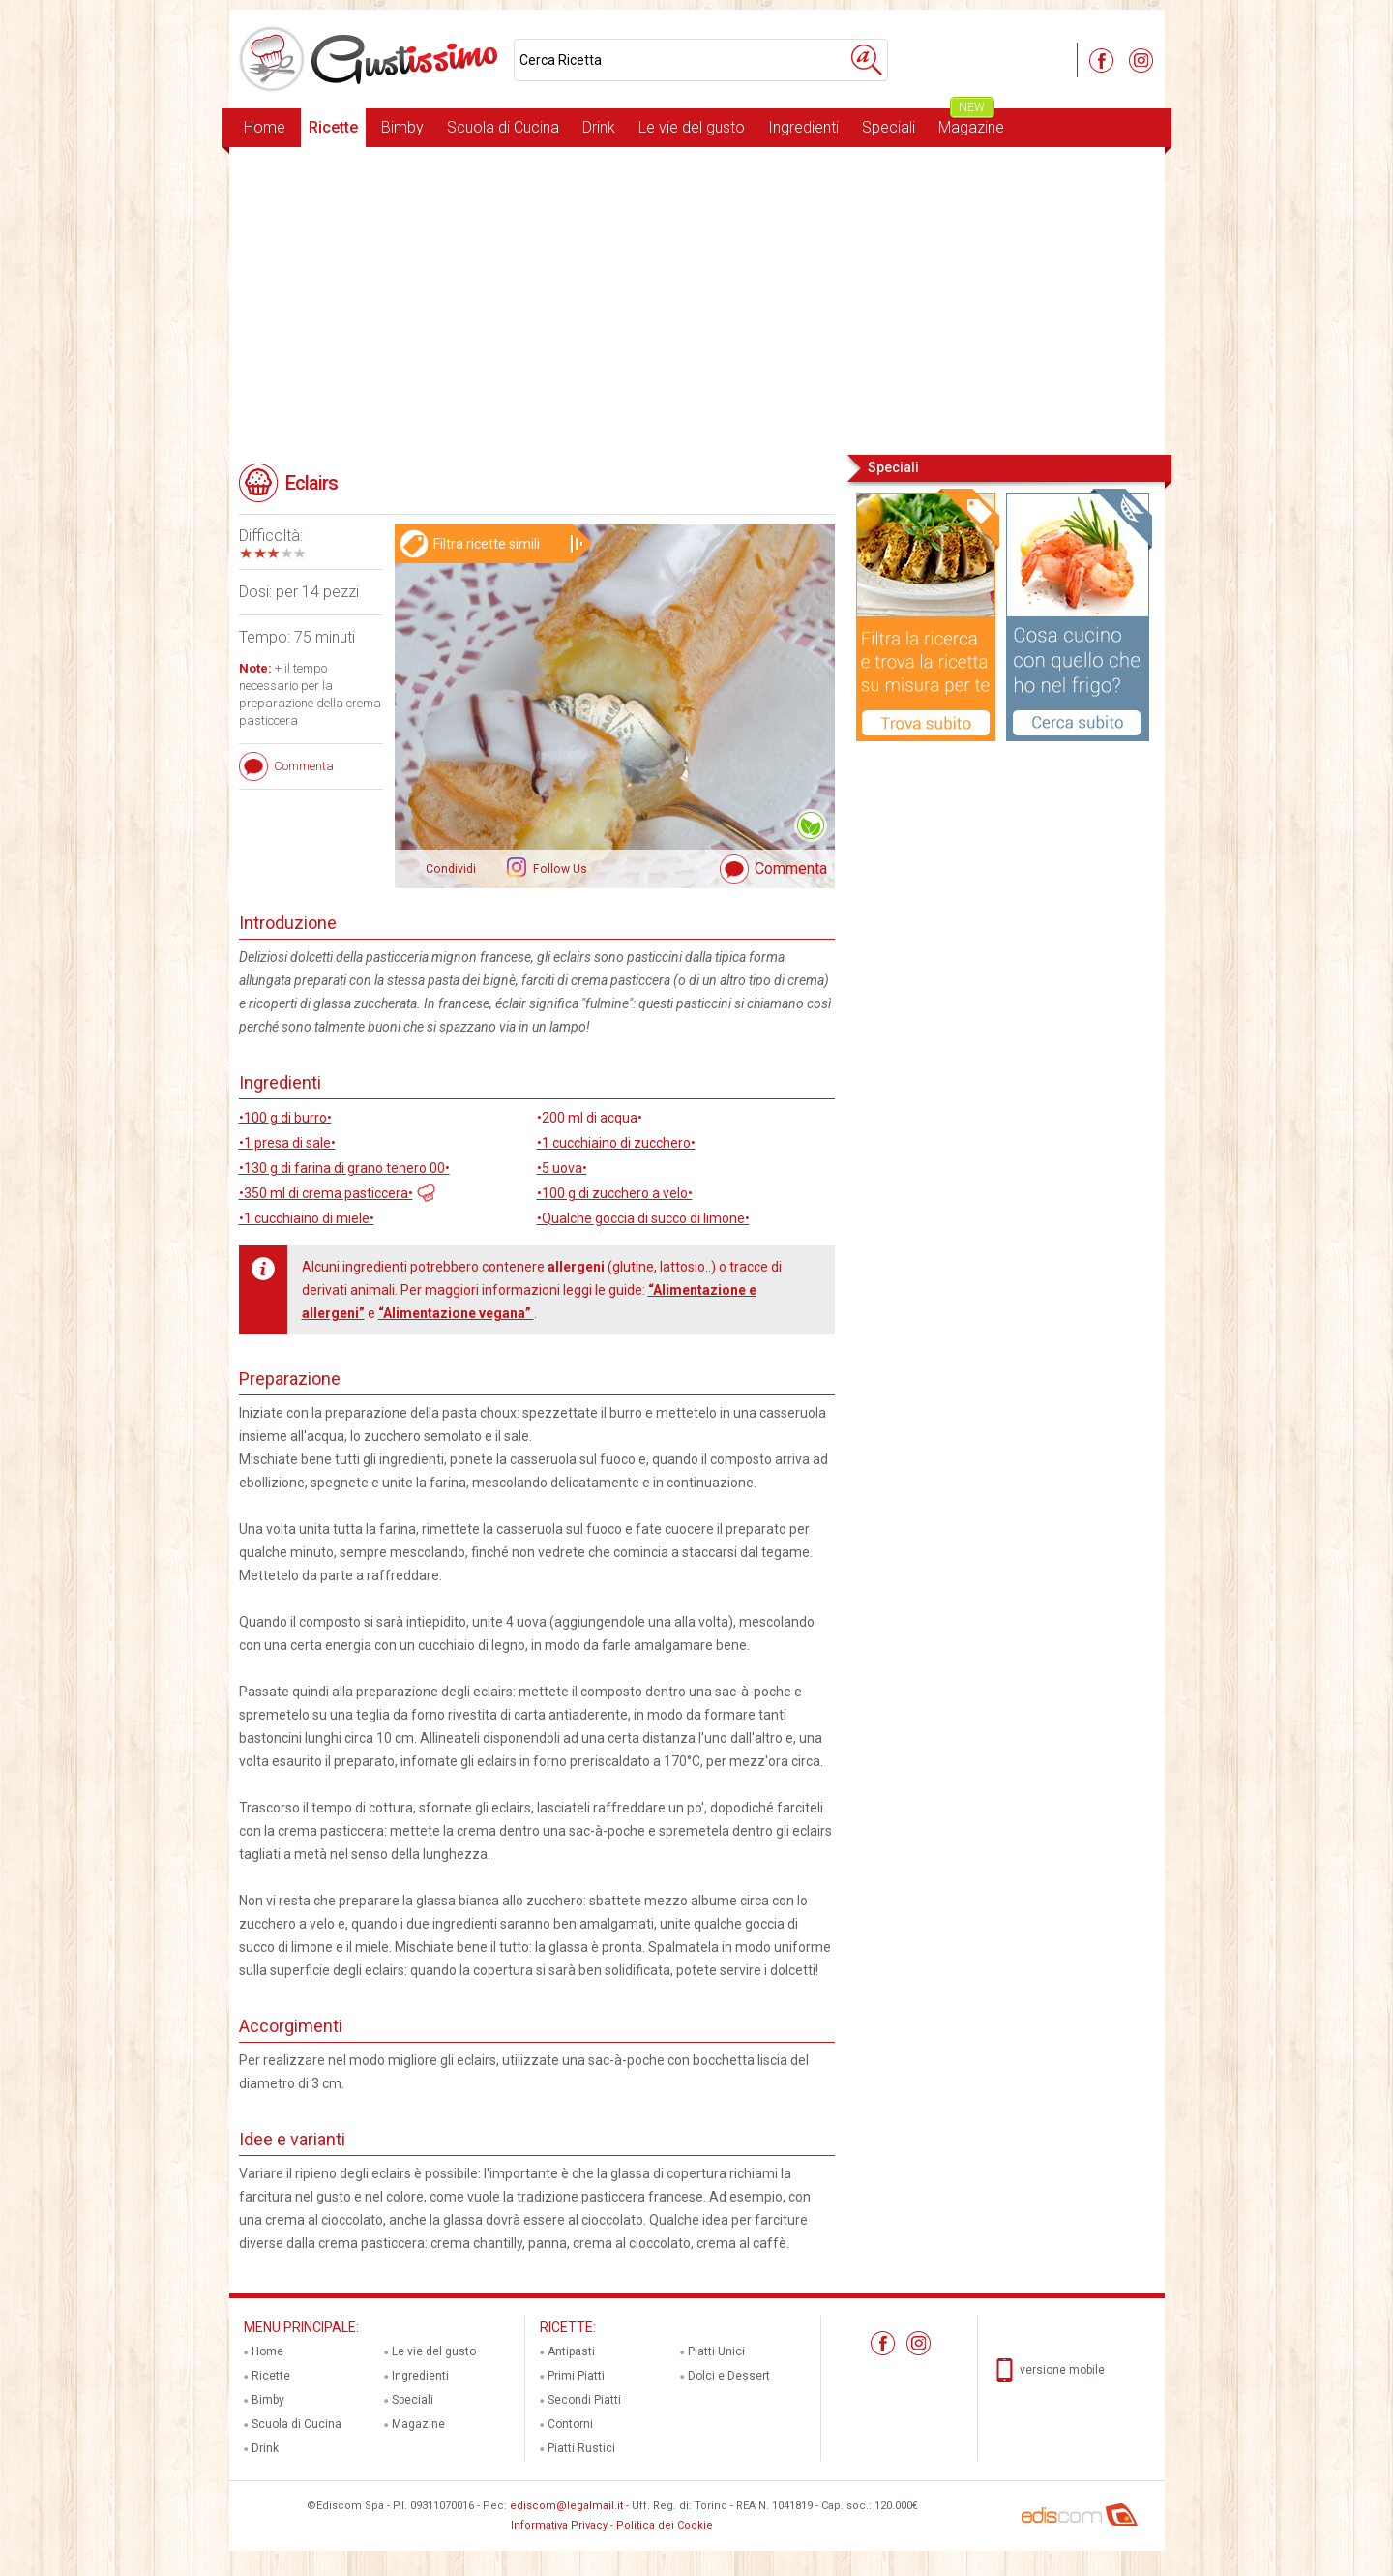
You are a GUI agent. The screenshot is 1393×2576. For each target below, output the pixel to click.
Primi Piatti (576, 2375)
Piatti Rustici (581, 2448)
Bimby (402, 127)
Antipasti (571, 2351)
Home (264, 127)
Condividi (451, 869)
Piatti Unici (716, 2351)
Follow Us (558, 869)
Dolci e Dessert (729, 2375)
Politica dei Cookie (664, 2525)
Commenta (791, 868)
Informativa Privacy (559, 2525)
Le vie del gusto (691, 127)
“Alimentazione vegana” (456, 1313)
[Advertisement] (697, 299)
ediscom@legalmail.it (566, 2506)
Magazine (971, 122)
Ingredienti (803, 127)
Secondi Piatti (584, 2400)
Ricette (333, 127)
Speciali (888, 127)
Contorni (570, 2424)
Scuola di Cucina (503, 127)
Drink (598, 127)
